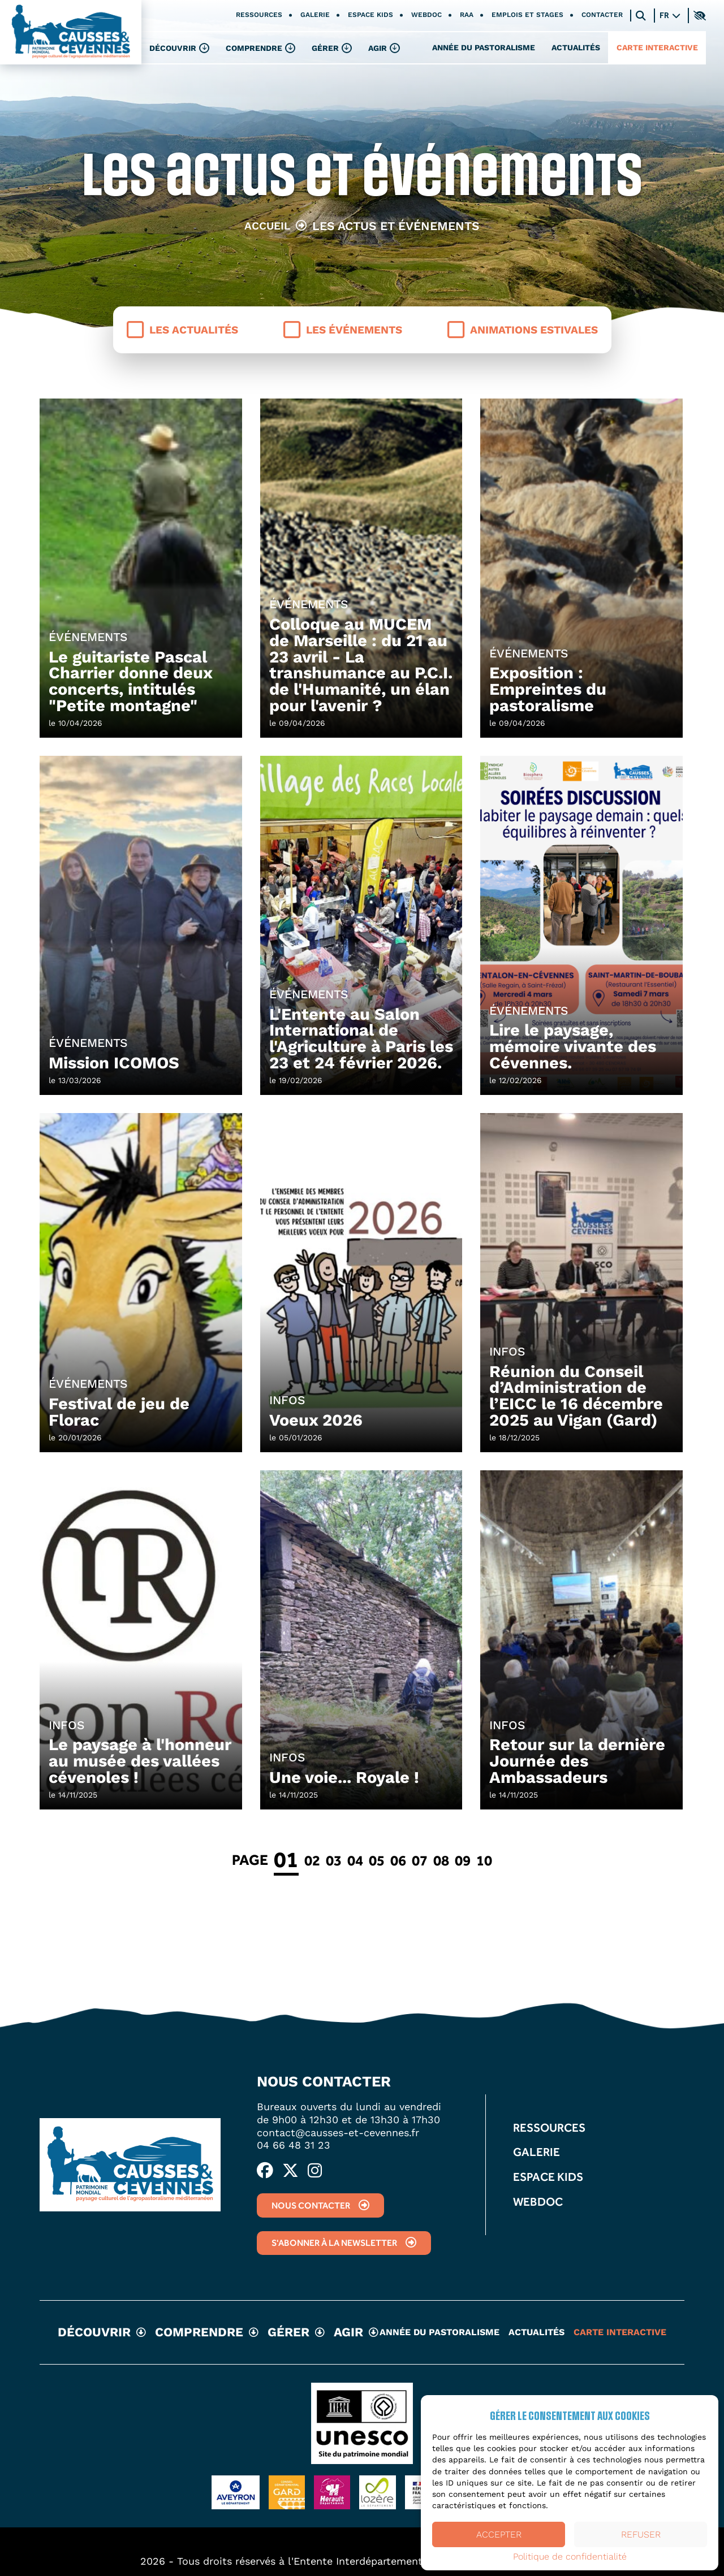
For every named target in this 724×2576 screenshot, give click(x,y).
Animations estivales (522, 330)
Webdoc (426, 15)
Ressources (259, 15)
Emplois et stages (527, 15)
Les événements (342, 330)
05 (377, 1860)
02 (312, 1860)
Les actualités (182, 330)
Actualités (575, 47)
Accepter (499, 2534)
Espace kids (370, 15)
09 (463, 1860)
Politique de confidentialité (570, 2557)
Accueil (267, 226)
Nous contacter (320, 2205)
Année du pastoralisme (483, 47)
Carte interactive (657, 47)
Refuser (641, 2534)
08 (441, 1860)
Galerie (315, 15)
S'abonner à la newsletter (344, 2242)
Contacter (602, 15)
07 (420, 1860)
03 (334, 1860)
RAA (466, 15)
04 (355, 1860)
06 (398, 1860)
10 (484, 1860)
